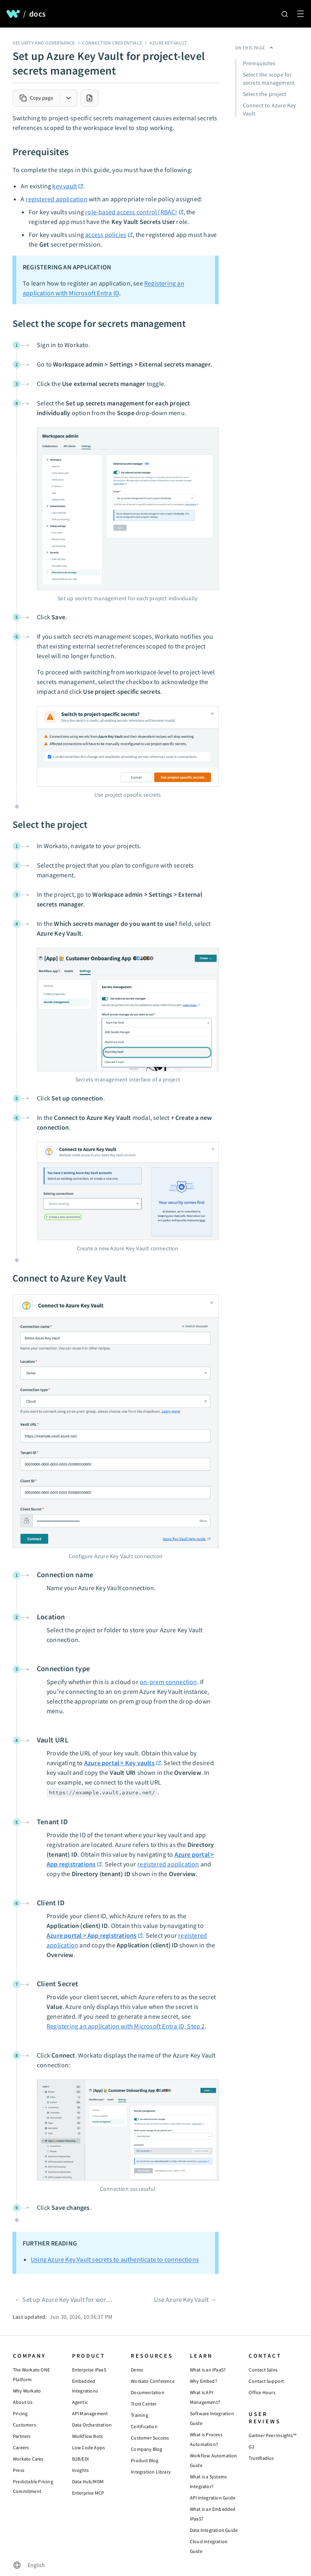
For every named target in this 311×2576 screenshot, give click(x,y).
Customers (24, 2425)
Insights (80, 2470)
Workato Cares (28, 2459)
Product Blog (144, 2460)
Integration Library (151, 2472)
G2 (251, 2447)
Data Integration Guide (214, 2530)
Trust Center (143, 2404)
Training (139, 2415)
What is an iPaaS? (208, 2370)
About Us (23, 2402)
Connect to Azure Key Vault (269, 109)
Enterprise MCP (88, 2493)
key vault (64, 186)
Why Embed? (203, 2381)
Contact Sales (263, 2370)
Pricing (20, 2413)
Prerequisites (259, 63)
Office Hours (262, 2392)
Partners (22, 2436)
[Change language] (29, 2565)
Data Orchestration (92, 2425)
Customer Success (150, 2438)
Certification (144, 2426)
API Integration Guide (212, 2498)
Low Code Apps (88, 2447)
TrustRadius (261, 2458)
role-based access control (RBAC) (131, 212)
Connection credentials (112, 43)
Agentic (80, 2402)
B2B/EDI (80, 2459)
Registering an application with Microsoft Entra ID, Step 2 (126, 2026)
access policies (105, 234)
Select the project (265, 94)
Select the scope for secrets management (269, 78)
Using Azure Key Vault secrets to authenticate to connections (115, 2259)
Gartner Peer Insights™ (272, 2435)
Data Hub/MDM (88, 2481)
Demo (137, 2370)
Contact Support (266, 2381)
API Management (90, 2413)
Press (18, 2470)
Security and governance (44, 43)
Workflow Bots (87, 2436)
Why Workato (27, 2391)
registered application (56, 199)
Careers (21, 2447)
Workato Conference (153, 2381)
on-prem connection (168, 1682)
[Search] (284, 13)
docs (37, 14)
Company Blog (146, 2449)
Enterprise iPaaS (89, 2370)
